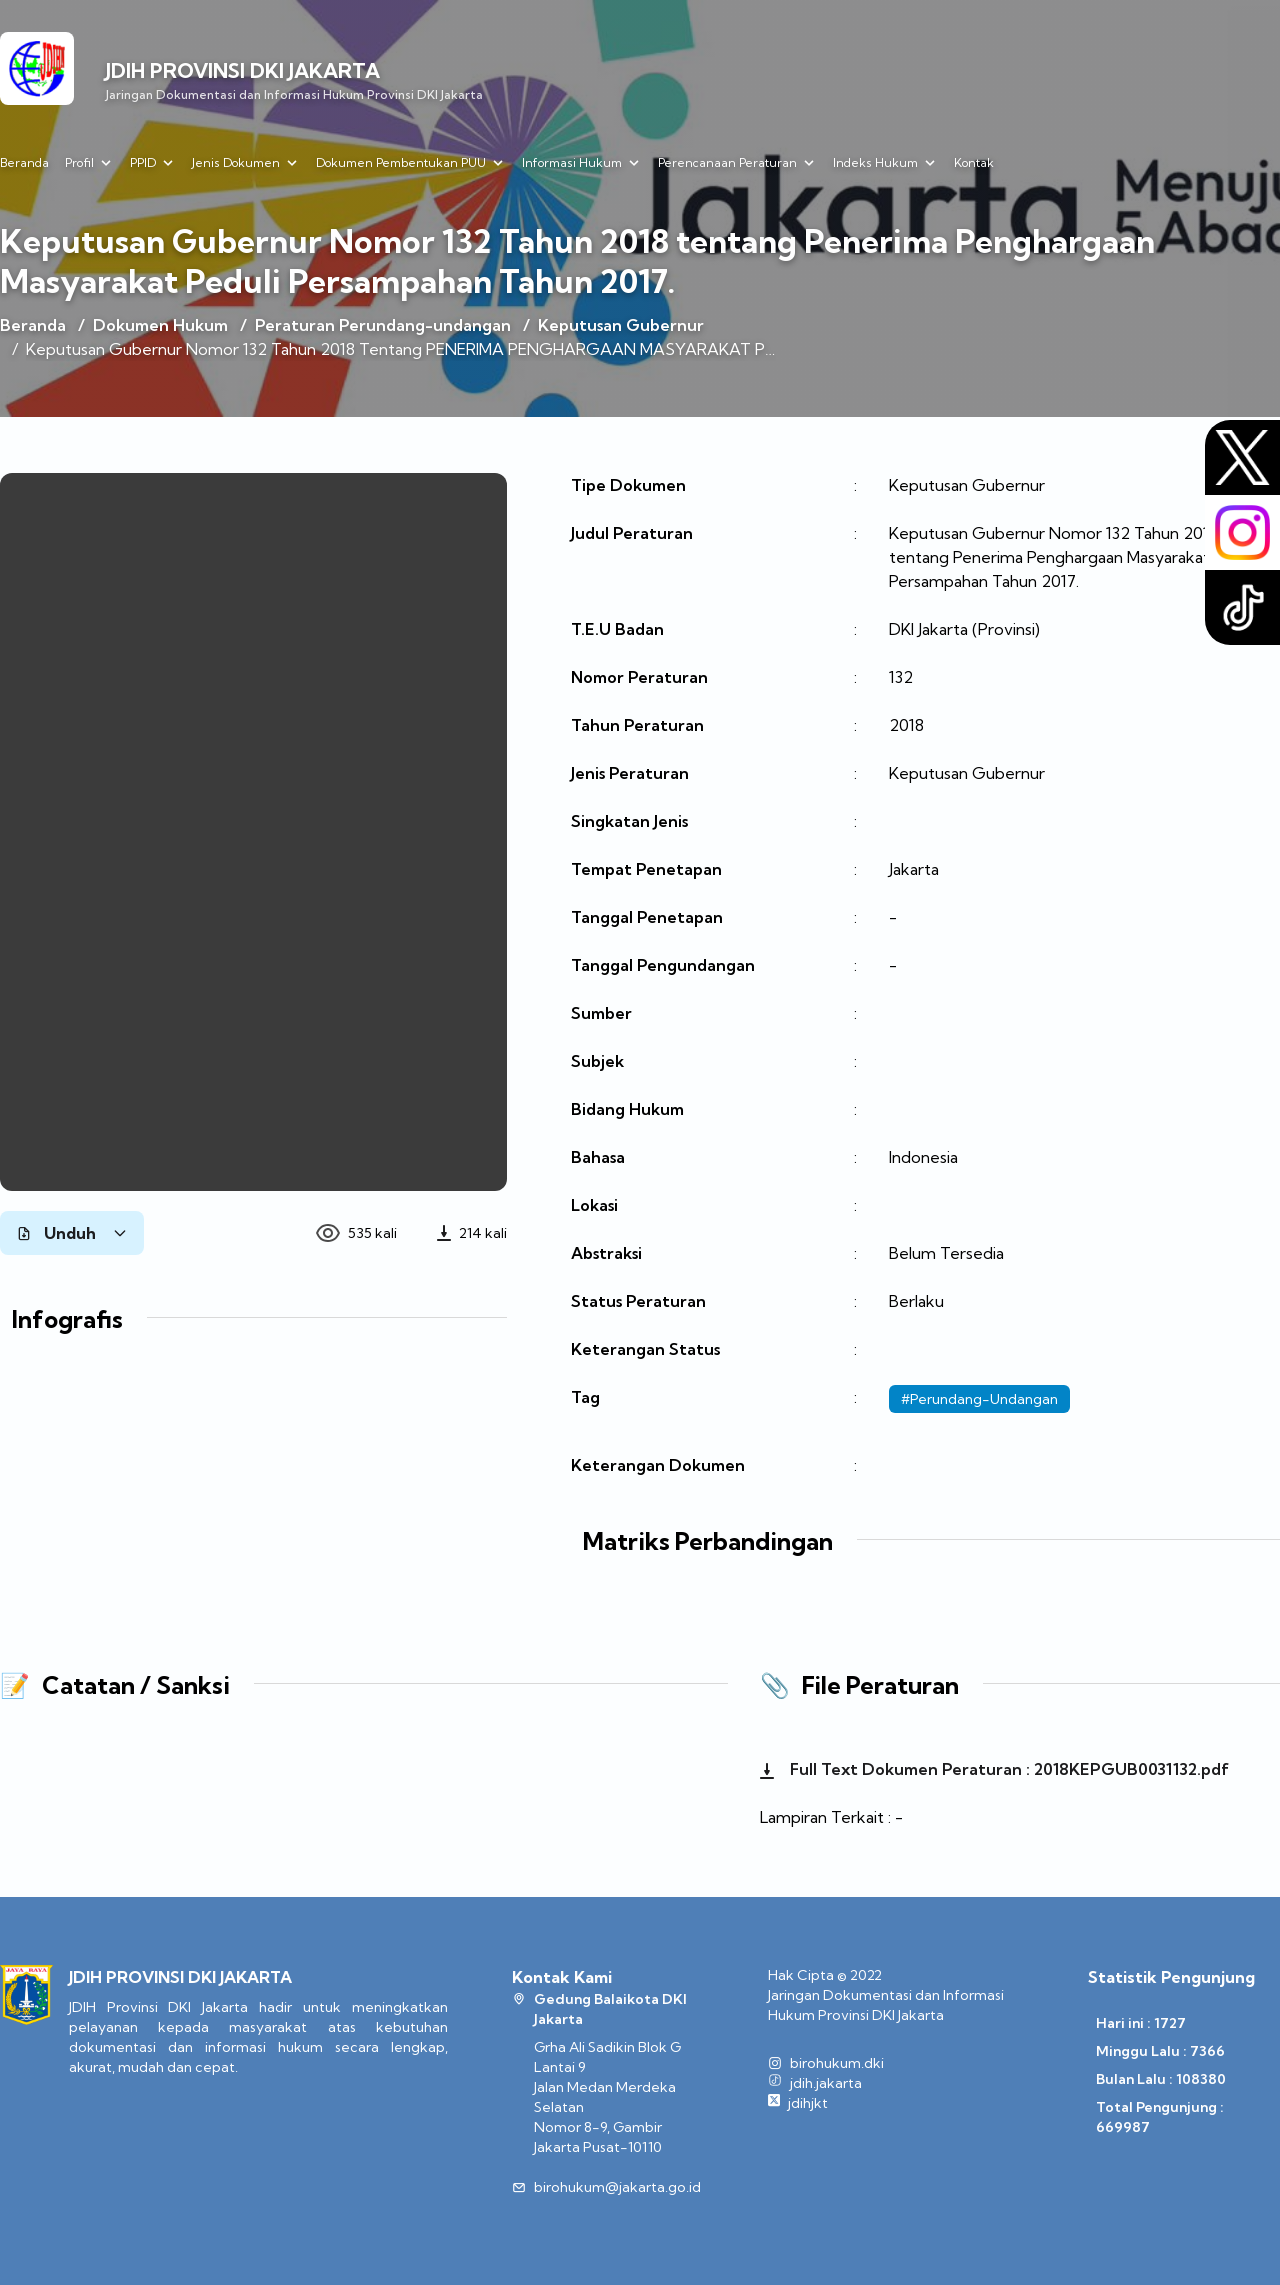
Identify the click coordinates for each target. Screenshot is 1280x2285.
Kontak (974, 162)
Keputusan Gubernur (621, 325)
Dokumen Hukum (160, 325)
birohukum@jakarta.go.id (617, 2187)
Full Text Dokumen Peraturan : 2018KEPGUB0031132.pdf (994, 1769)
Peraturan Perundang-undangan (383, 325)
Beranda (24, 162)
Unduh (72, 1233)
